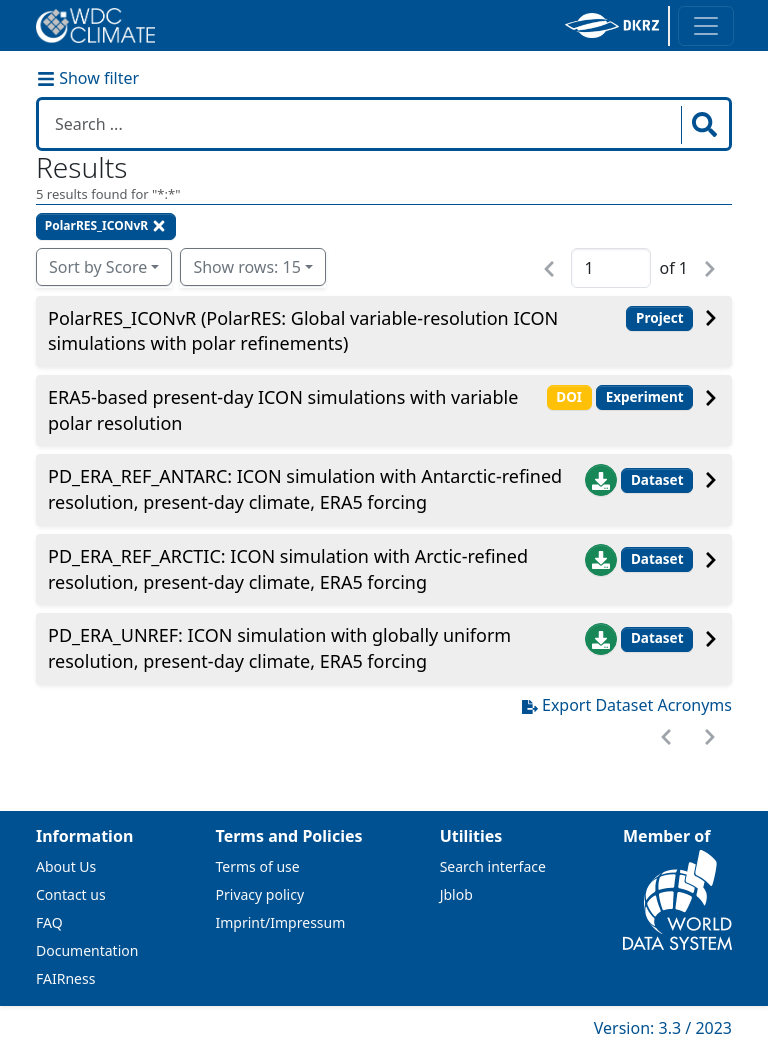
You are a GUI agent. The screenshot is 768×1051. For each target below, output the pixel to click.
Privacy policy (260, 894)
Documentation (87, 950)
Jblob (456, 894)
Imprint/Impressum (281, 922)
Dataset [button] (657, 480)
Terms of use (258, 866)
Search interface (493, 866)
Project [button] (660, 318)
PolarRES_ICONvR (106, 225)
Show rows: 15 (246, 267)
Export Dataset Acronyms (627, 705)
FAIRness (65, 978)
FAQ (49, 922)
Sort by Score (98, 267)
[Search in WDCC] (362, 124)
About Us (66, 866)
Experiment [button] (645, 397)
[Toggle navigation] (706, 26)
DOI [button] (569, 397)
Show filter (88, 78)
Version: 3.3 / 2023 (663, 1028)
